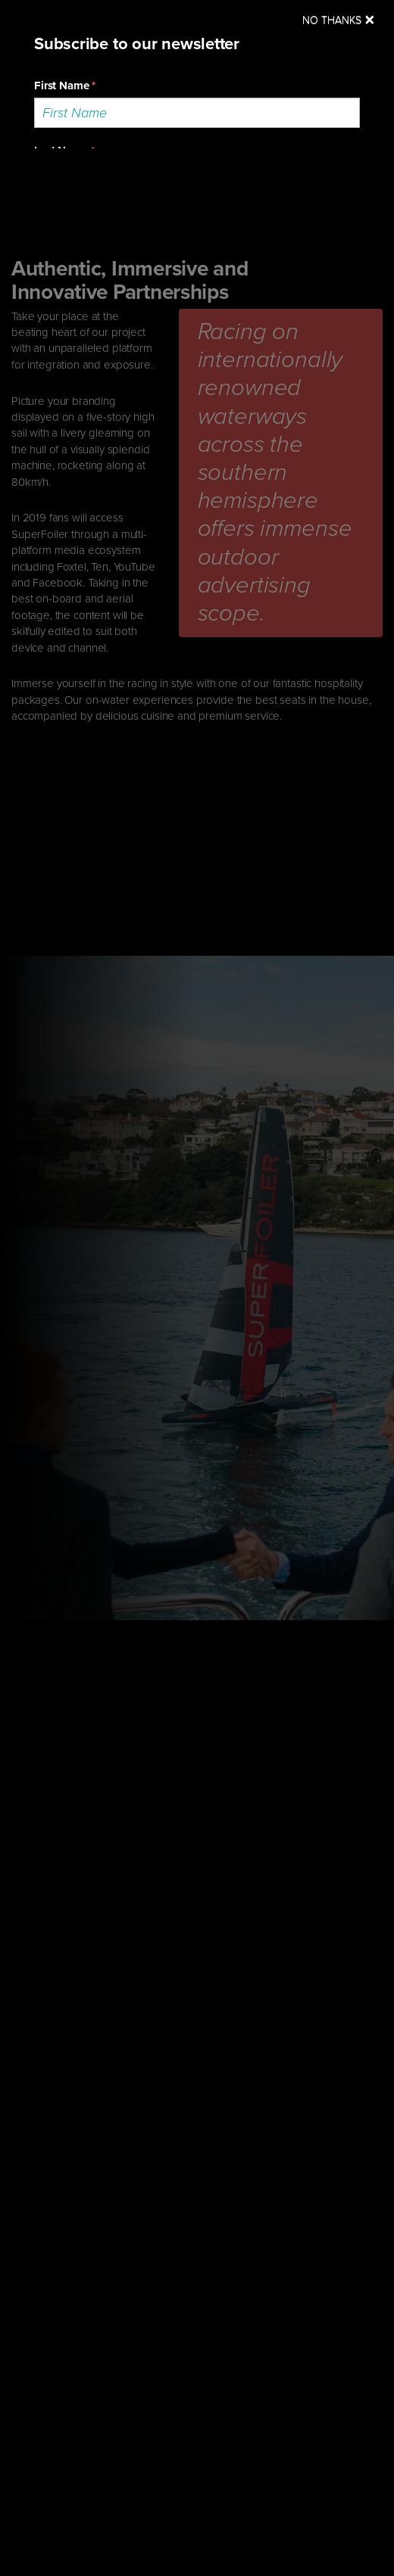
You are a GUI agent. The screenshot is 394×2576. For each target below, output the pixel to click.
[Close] (338, 20)
